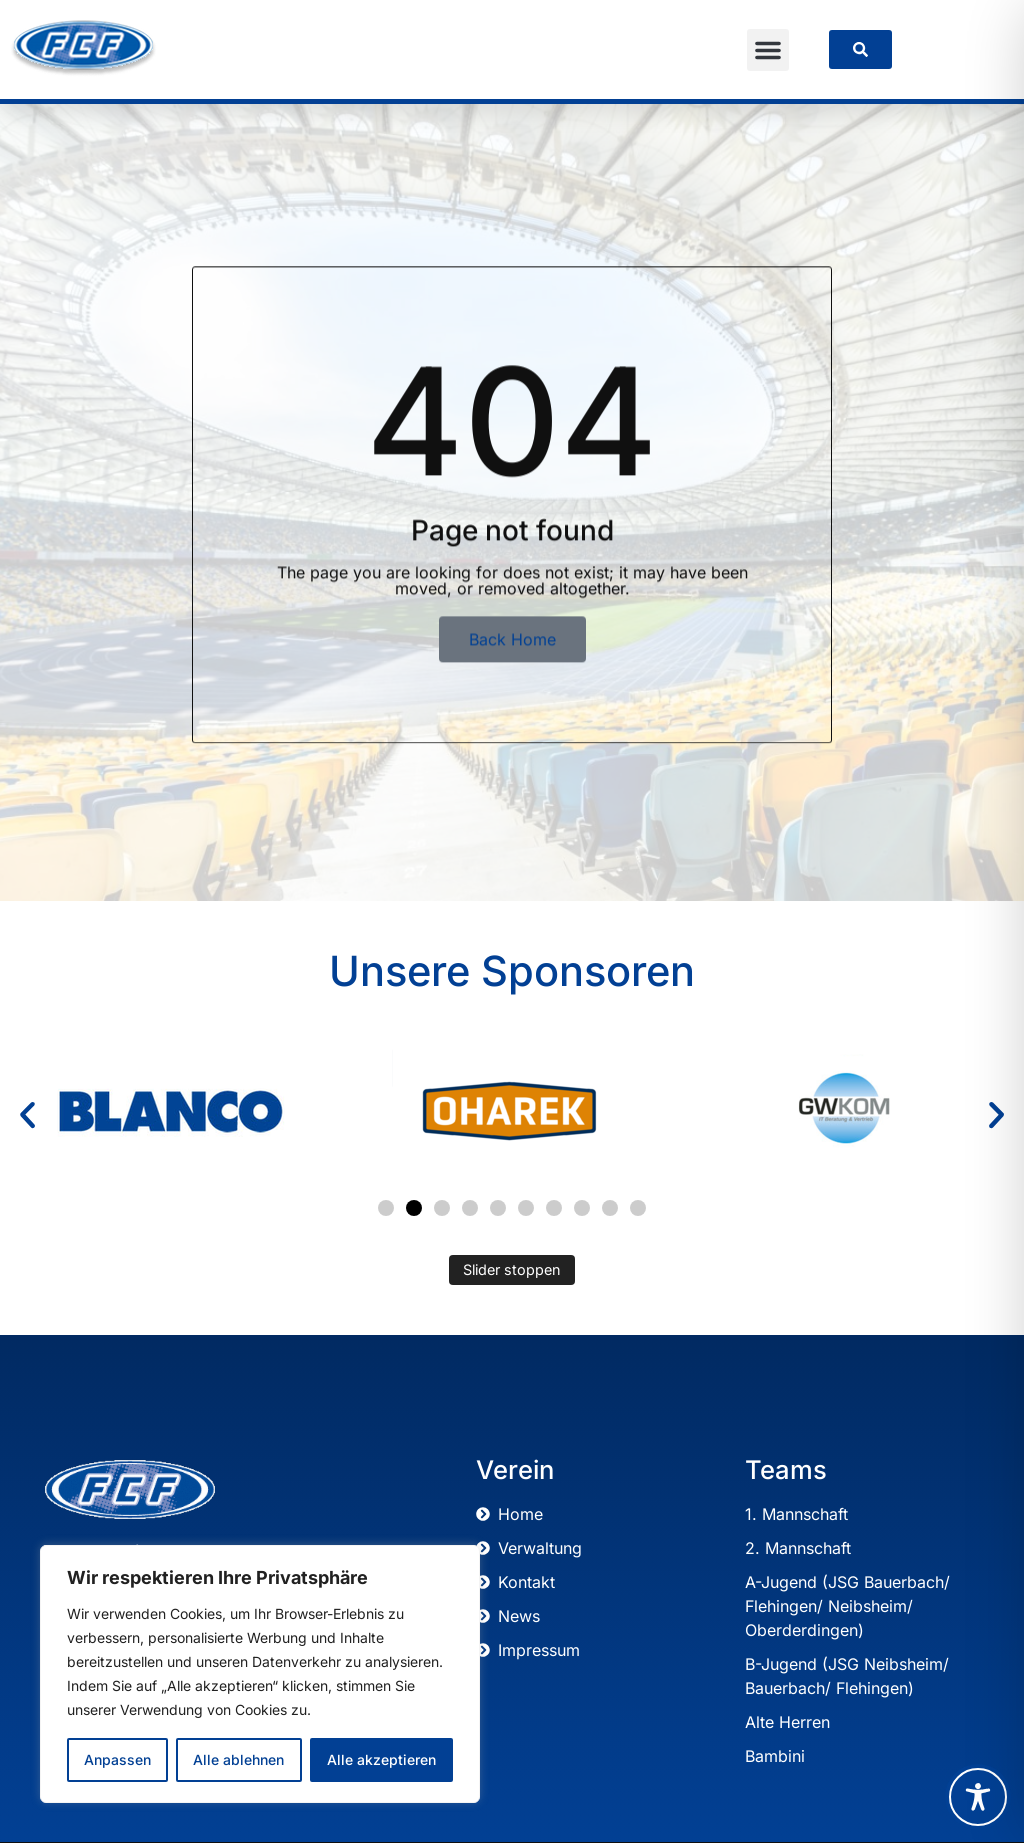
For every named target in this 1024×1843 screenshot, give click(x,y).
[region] (260, 1674)
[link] (860, 49)
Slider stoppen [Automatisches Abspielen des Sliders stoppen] (512, 1269)
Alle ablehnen (238, 1759)
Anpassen (117, 1759)
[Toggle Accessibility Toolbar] (978, 1797)
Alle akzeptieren (381, 1759)
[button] (768, 50)
